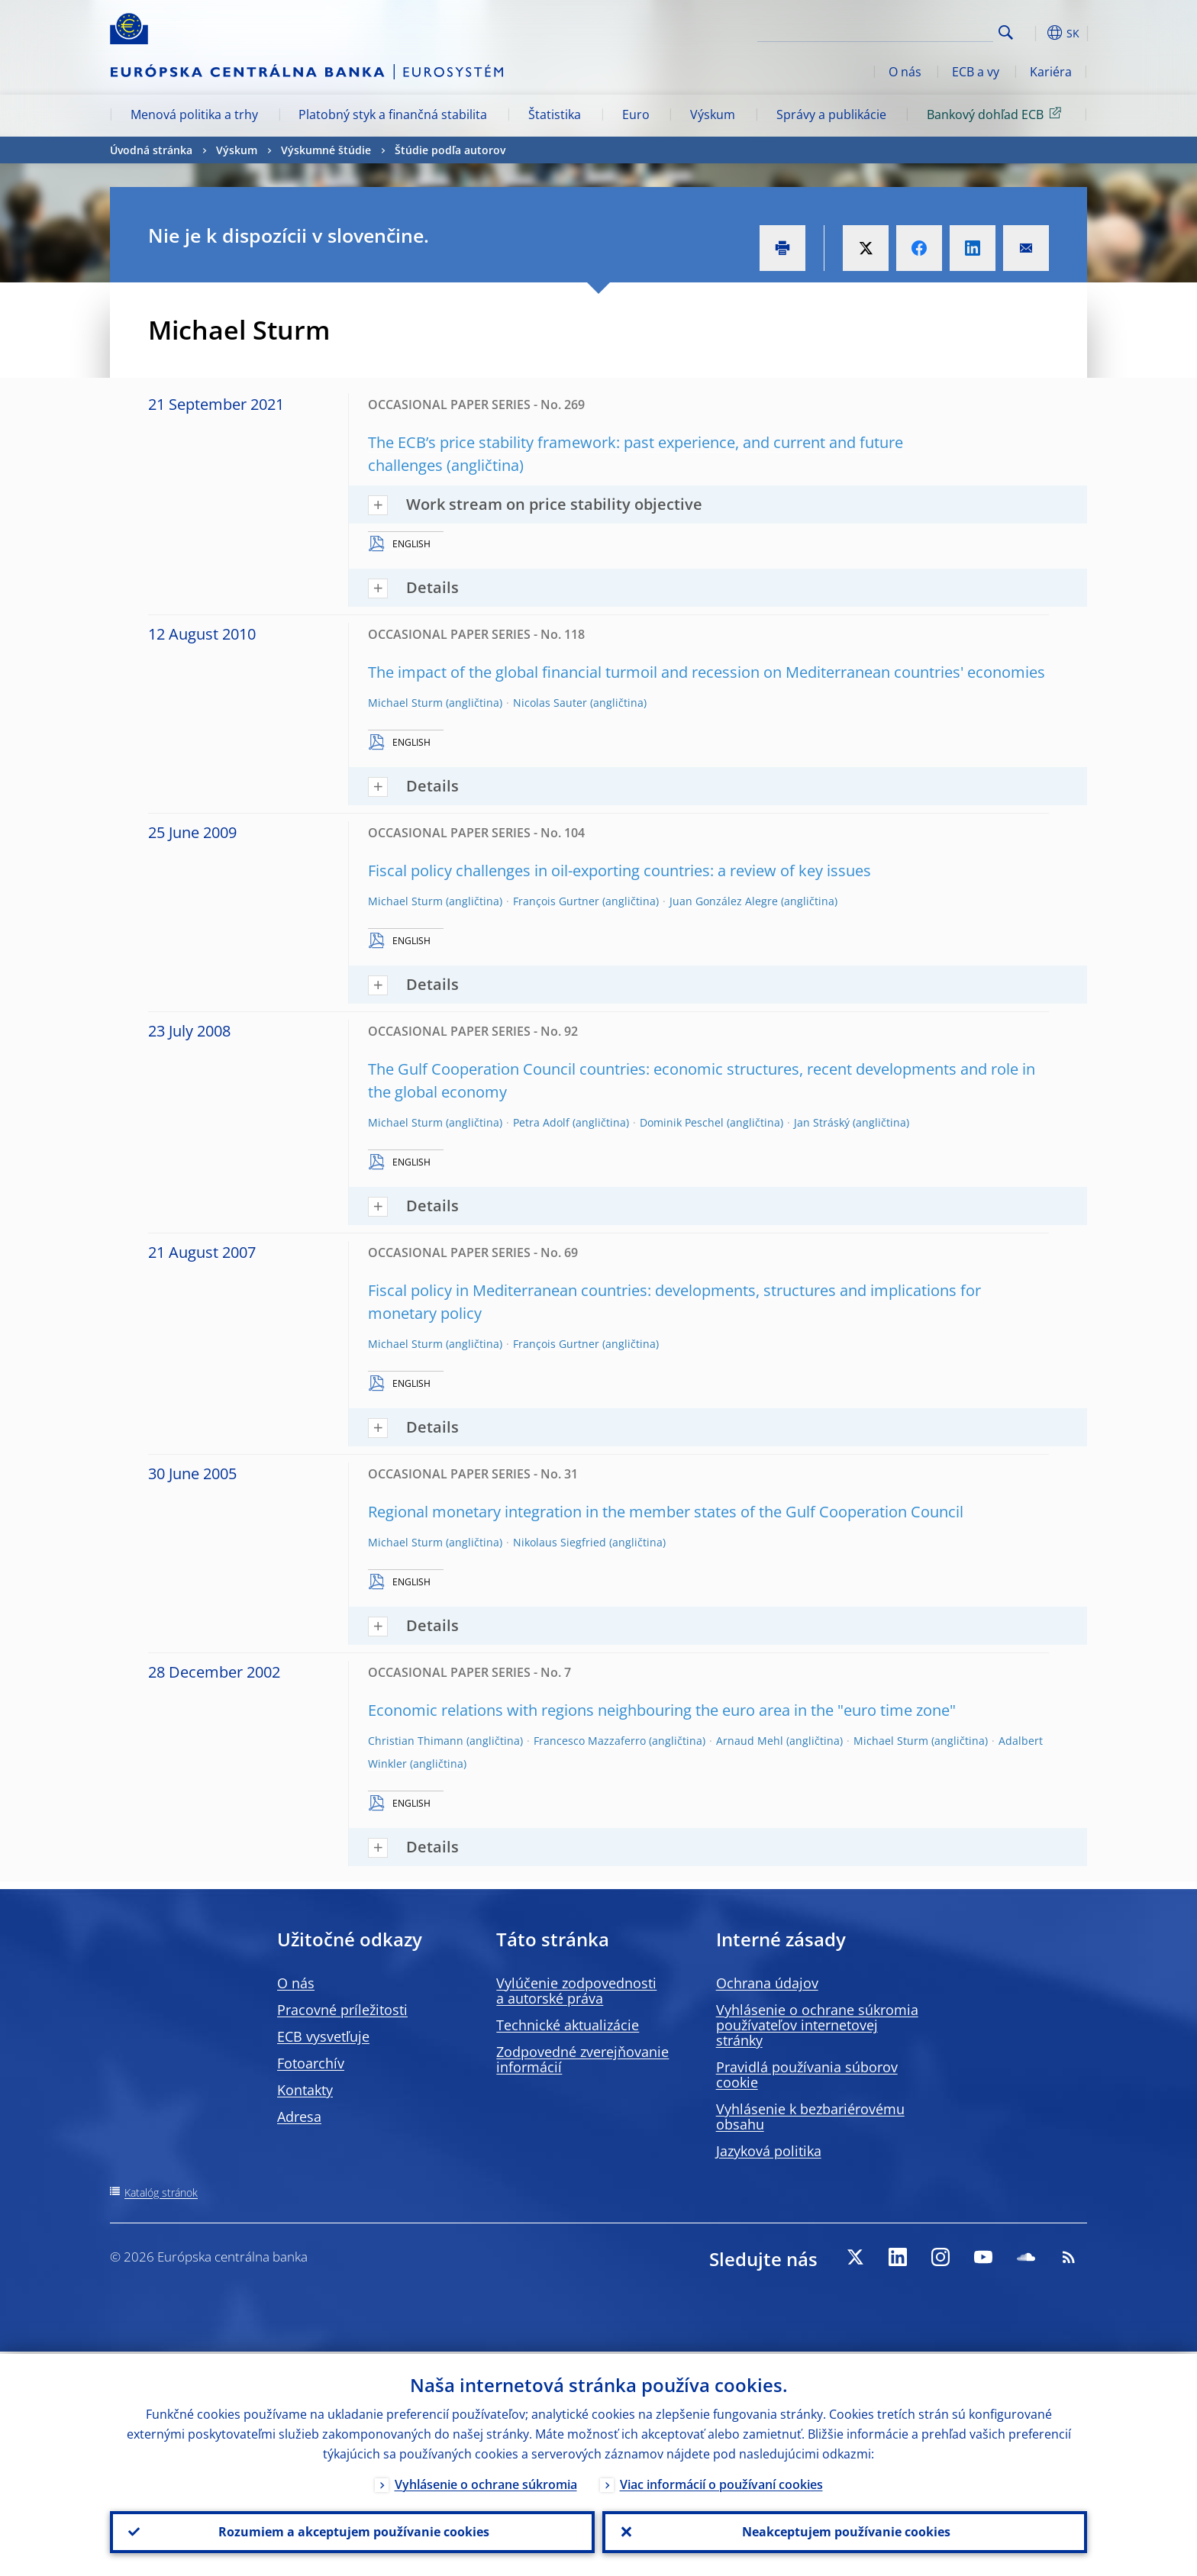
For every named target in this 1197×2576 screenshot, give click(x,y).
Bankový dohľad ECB (996, 114)
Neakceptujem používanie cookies (844, 2531)
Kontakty (305, 2090)
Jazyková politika (768, 2151)
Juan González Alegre (723, 901)
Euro (636, 114)
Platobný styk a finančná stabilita (392, 114)
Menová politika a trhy (194, 114)
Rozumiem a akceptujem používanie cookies (352, 2531)
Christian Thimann (415, 1740)
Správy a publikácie (831, 114)
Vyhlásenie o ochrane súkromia (486, 2482)
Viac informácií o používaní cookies (721, 2482)
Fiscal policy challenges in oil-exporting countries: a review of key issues (619, 870)
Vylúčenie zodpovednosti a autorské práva (576, 1990)
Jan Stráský (822, 1122)
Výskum (712, 114)
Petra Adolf (541, 1122)
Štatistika (554, 114)
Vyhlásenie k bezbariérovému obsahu (810, 2116)
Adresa (299, 2116)
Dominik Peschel (682, 1122)
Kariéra (1051, 71)
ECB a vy (975, 71)
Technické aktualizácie (567, 2025)
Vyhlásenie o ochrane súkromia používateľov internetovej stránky (817, 2025)
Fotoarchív (310, 2063)
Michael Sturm (405, 702)
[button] (1033, 33)
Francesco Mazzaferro (590, 1740)
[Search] (916, 30)
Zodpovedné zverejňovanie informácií (582, 2059)
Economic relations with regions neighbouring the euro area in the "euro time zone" (662, 1710)
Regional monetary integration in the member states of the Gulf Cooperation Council (665, 1511)
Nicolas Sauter (550, 702)
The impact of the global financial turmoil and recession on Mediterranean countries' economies (706, 672)
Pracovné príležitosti (342, 2010)
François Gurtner (556, 901)
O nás (905, 71)
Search (1005, 32)
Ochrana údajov (767, 1983)
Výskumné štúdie (326, 150)
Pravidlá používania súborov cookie (807, 2074)
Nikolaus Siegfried (559, 1542)
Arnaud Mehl (749, 1740)
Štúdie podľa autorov (450, 150)
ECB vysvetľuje (323, 2036)
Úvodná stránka (151, 150)
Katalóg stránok (161, 2192)
